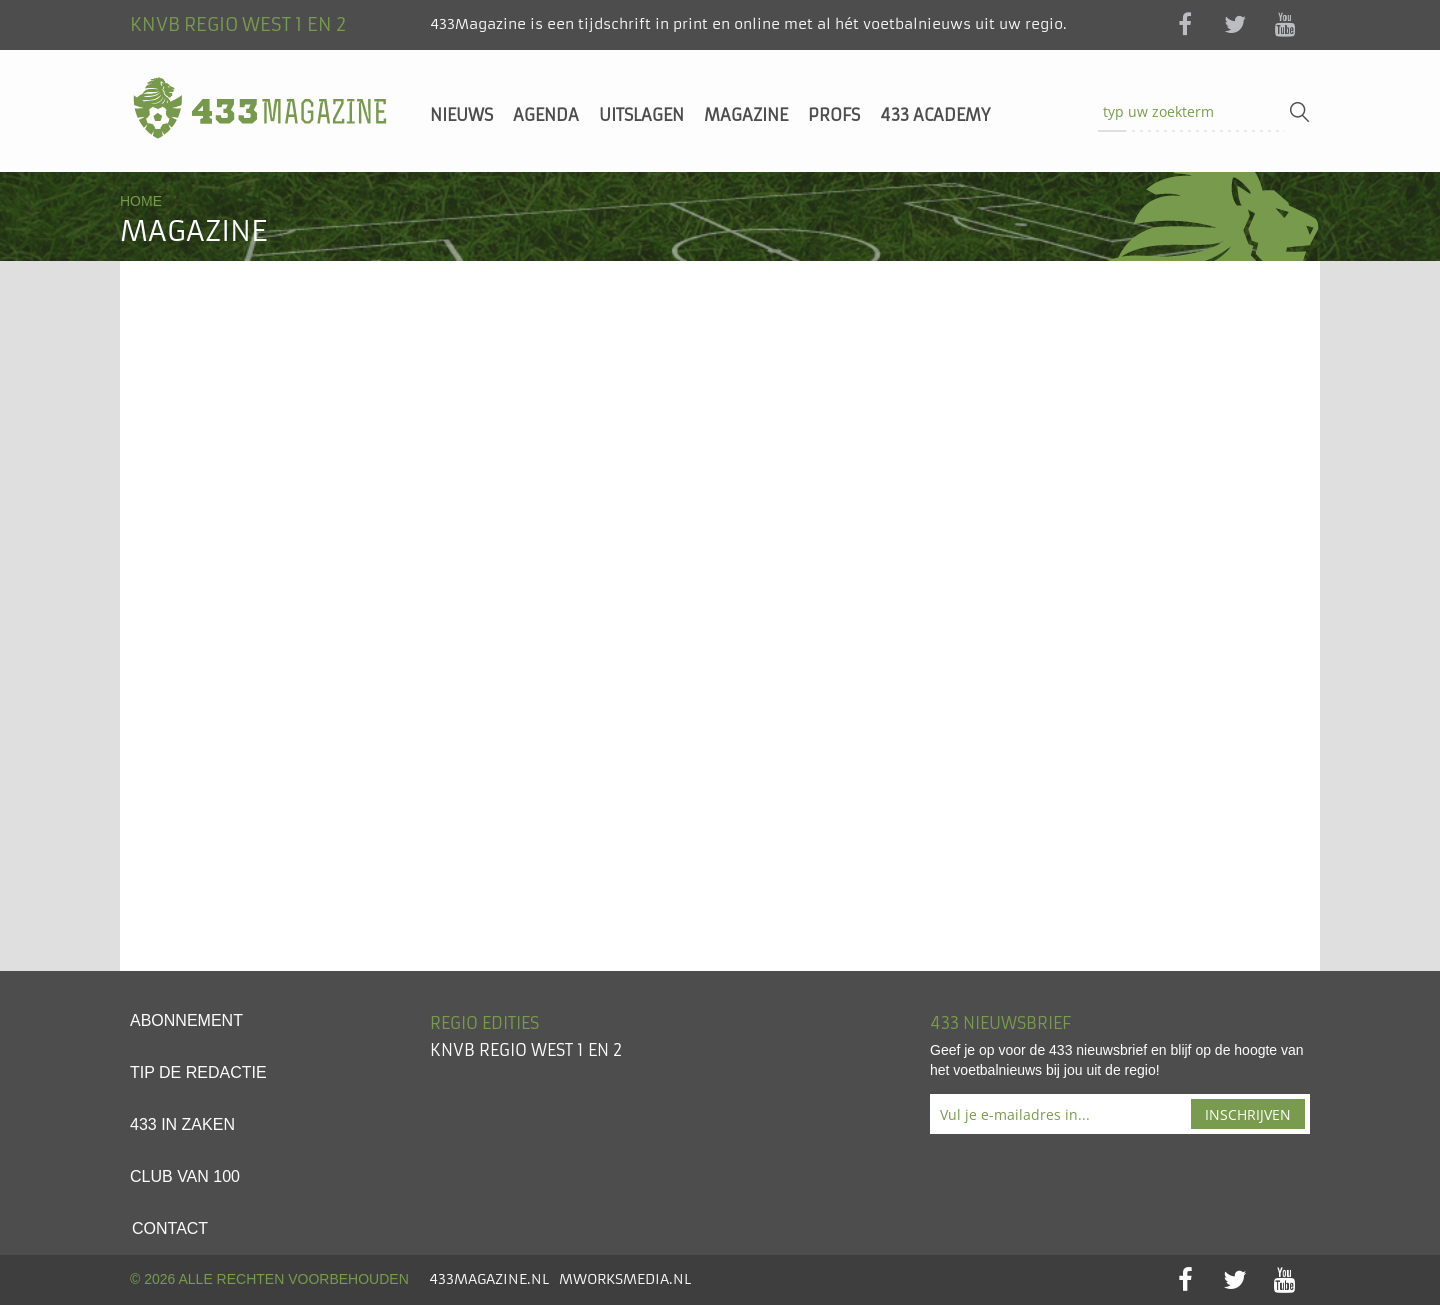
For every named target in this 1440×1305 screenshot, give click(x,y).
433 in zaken (182, 1124)
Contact (170, 1228)
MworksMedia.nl (625, 1279)
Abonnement (186, 1020)
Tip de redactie (198, 1072)
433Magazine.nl (489, 1279)
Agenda (546, 115)
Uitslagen (641, 115)
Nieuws (461, 115)
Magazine (746, 115)
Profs (834, 115)
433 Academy (935, 115)
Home (141, 201)
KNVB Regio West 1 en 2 (526, 1050)
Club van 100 (185, 1176)
